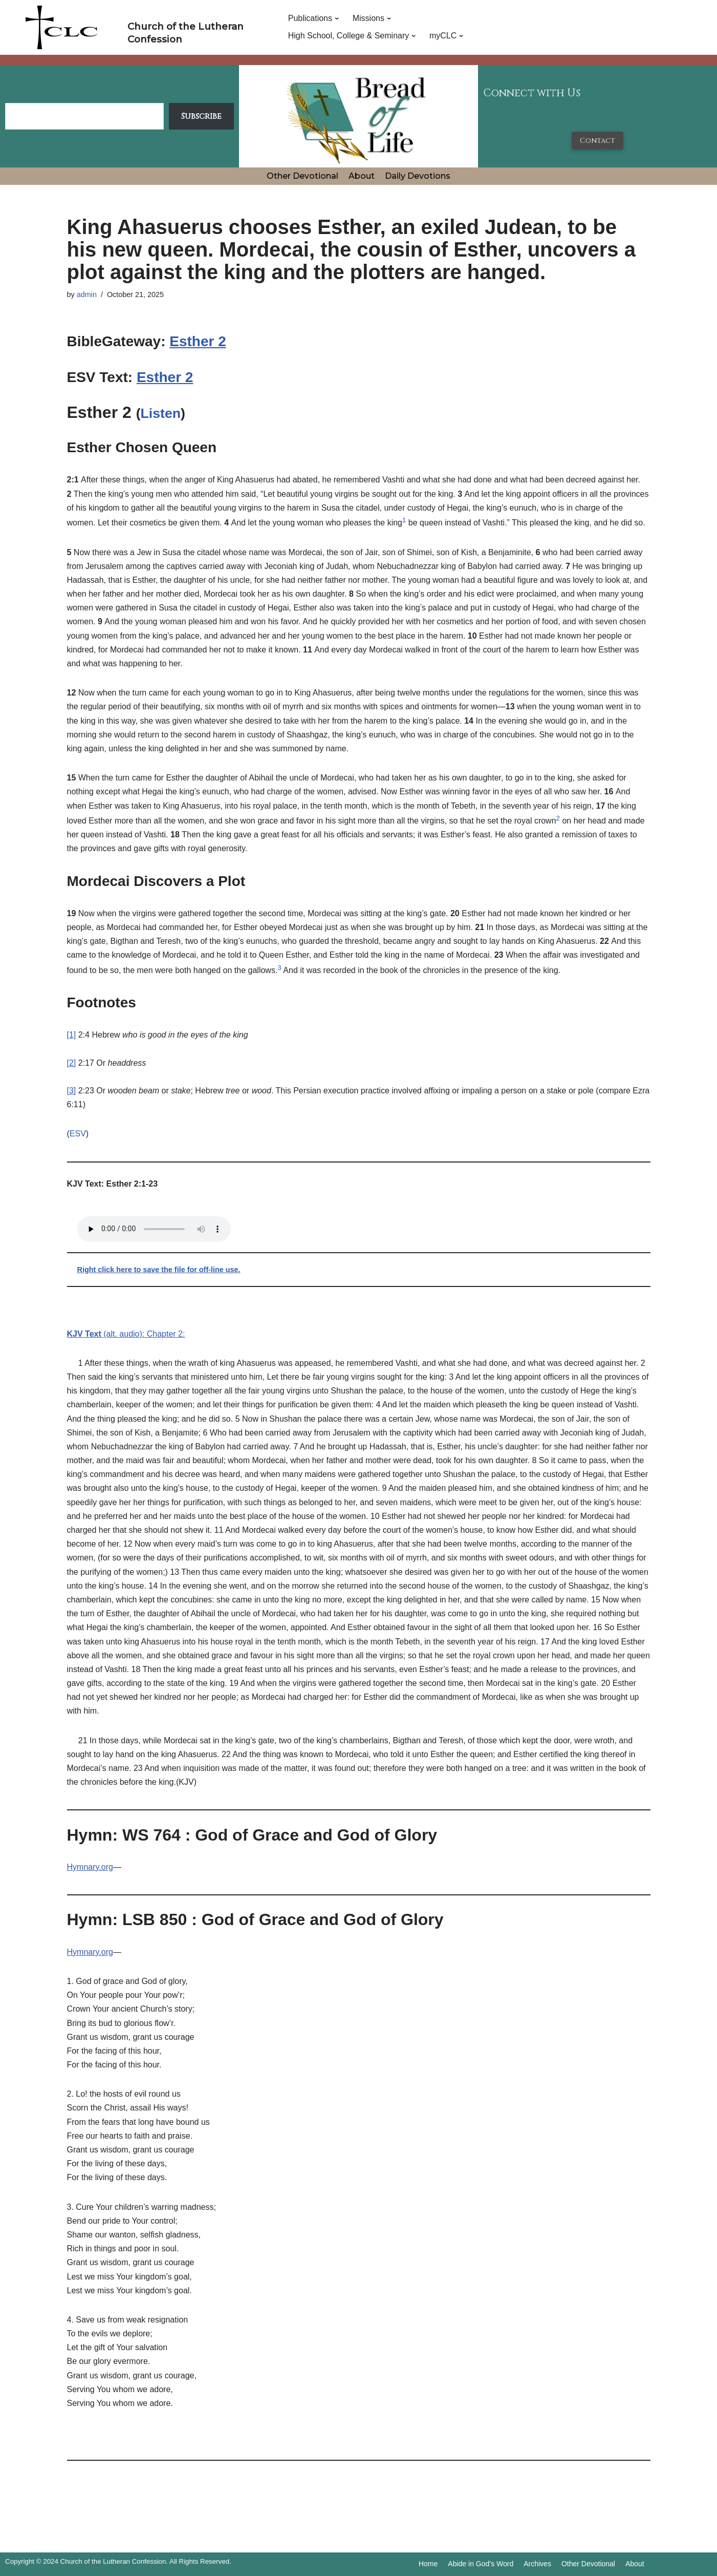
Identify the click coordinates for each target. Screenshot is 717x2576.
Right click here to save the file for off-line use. (159, 1269)
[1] (71, 1034)
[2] (71, 1063)
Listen (161, 413)
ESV (78, 1133)
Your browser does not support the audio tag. (154, 1229)
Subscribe (201, 116)
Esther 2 (197, 341)
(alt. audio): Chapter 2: (126, 1333)
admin (87, 294)
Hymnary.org (90, 1867)
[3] (71, 1090)
